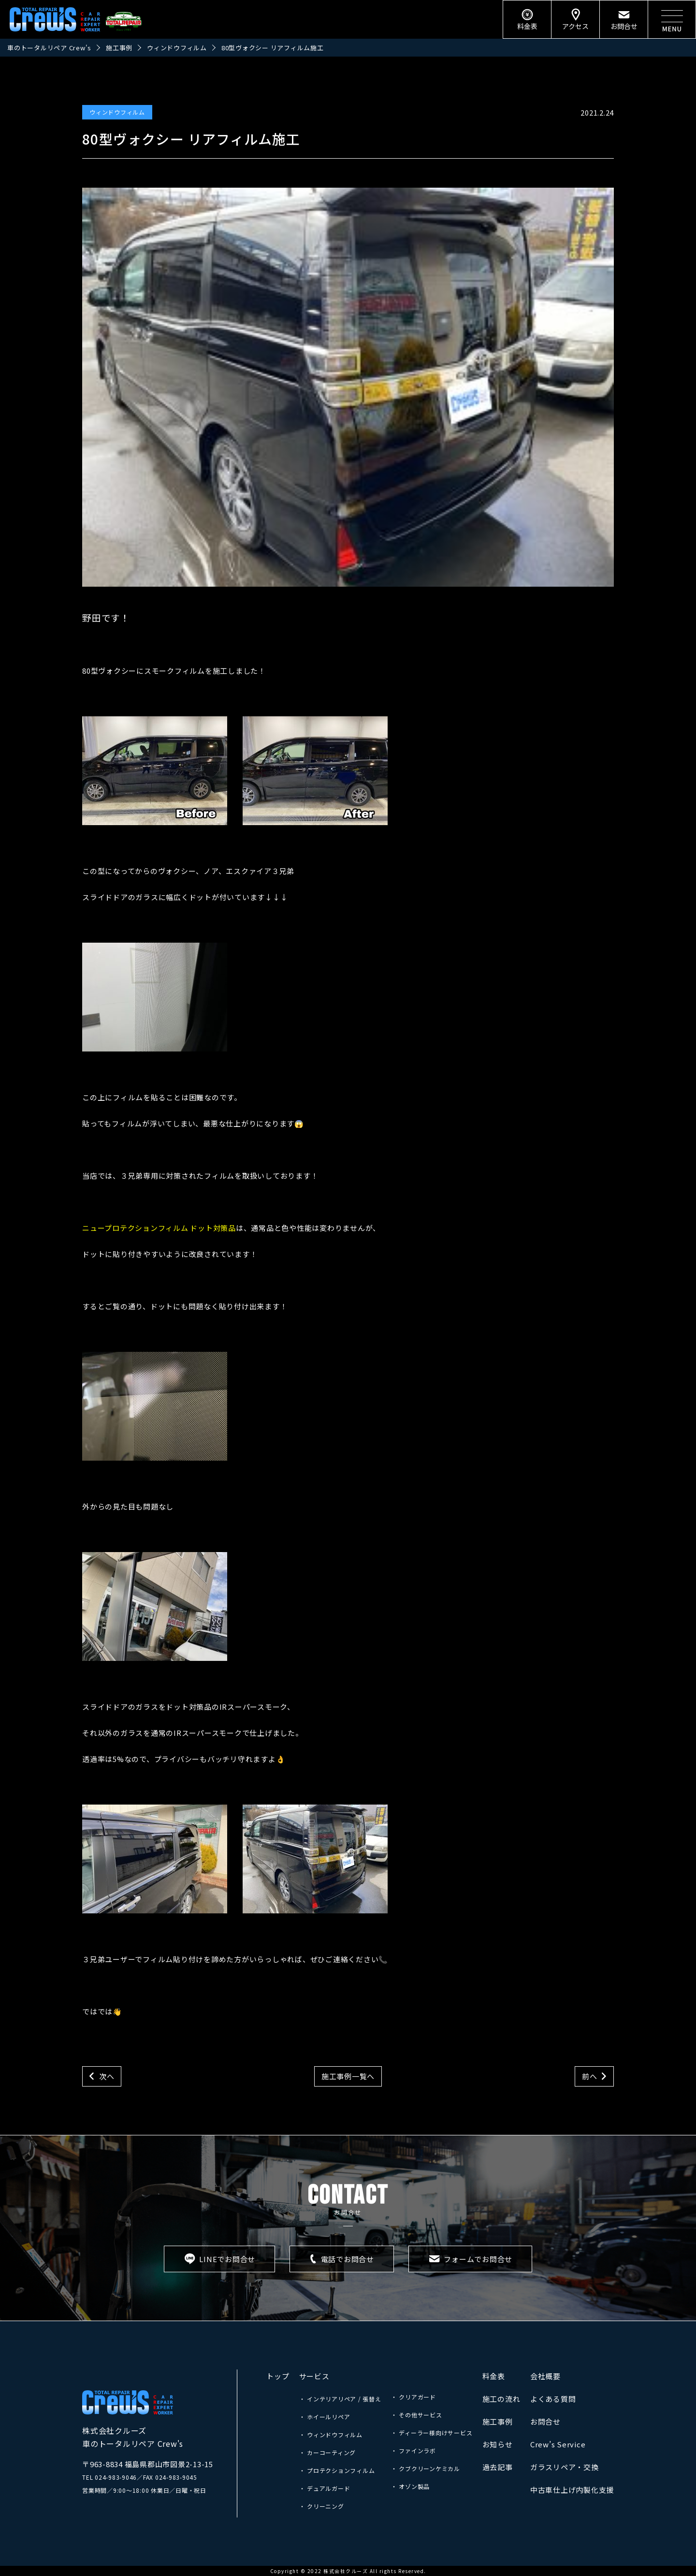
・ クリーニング (321, 2506)
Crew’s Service (558, 2444)
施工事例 (497, 2421)
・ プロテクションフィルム (337, 2470)
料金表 (493, 2376)
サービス (314, 2376)
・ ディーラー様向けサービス (432, 2432)
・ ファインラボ (413, 2450)
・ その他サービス (416, 2415)
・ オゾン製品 (410, 2486)
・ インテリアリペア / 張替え (340, 2399)
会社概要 (545, 2376)
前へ (589, 2076)
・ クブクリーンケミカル (425, 2468)
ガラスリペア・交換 (564, 2467)
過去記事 (497, 2467)
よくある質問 (553, 2399)
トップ (277, 2376)
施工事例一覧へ (348, 2076)
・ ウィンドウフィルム (330, 2434)
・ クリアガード (413, 2397)
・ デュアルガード (324, 2488)
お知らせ (497, 2444)
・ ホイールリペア (324, 2417)
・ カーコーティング (327, 2452)
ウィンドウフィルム (117, 112)
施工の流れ (501, 2399)
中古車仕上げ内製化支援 (572, 2490)
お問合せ (545, 2421)
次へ (107, 2076)
